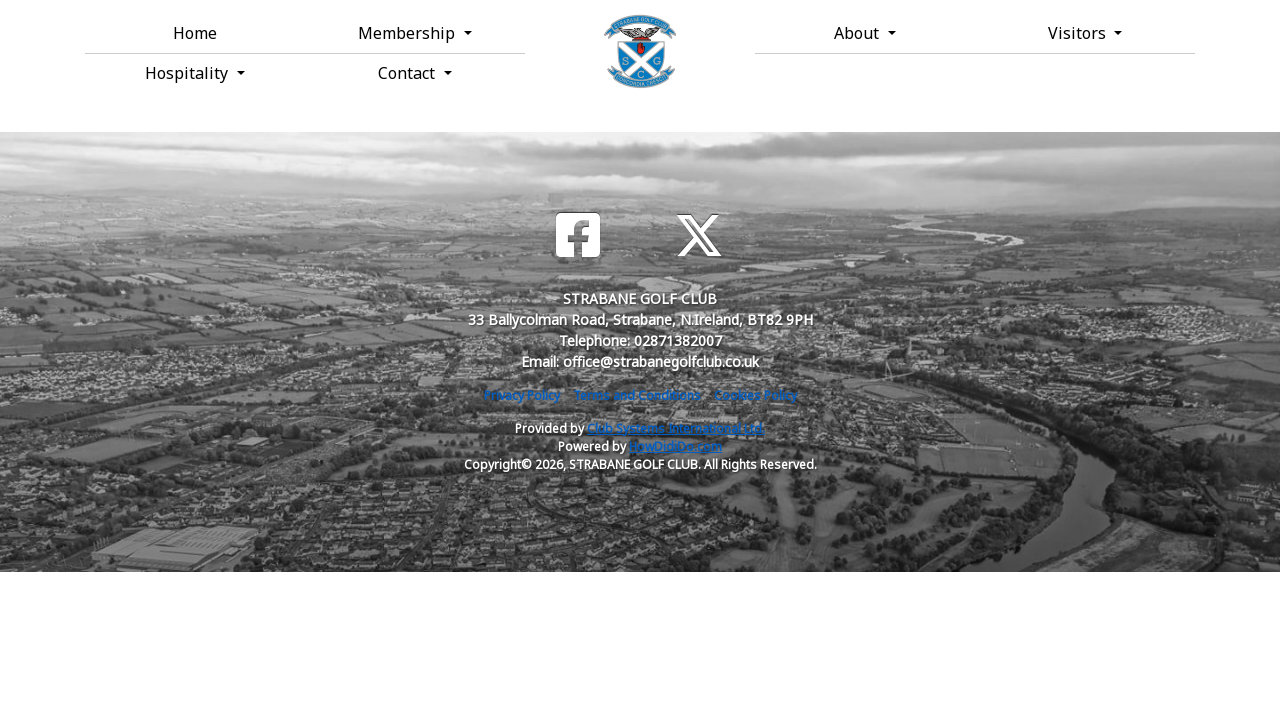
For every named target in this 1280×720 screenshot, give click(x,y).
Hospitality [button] (188, 73)
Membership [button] (408, 33)
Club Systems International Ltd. (676, 428)
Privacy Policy (522, 395)
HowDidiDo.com (675, 446)
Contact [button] (408, 73)
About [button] (858, 33)
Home (195, 33)
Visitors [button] (1079, 33)
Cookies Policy (755, 395)
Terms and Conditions (637, 395)
